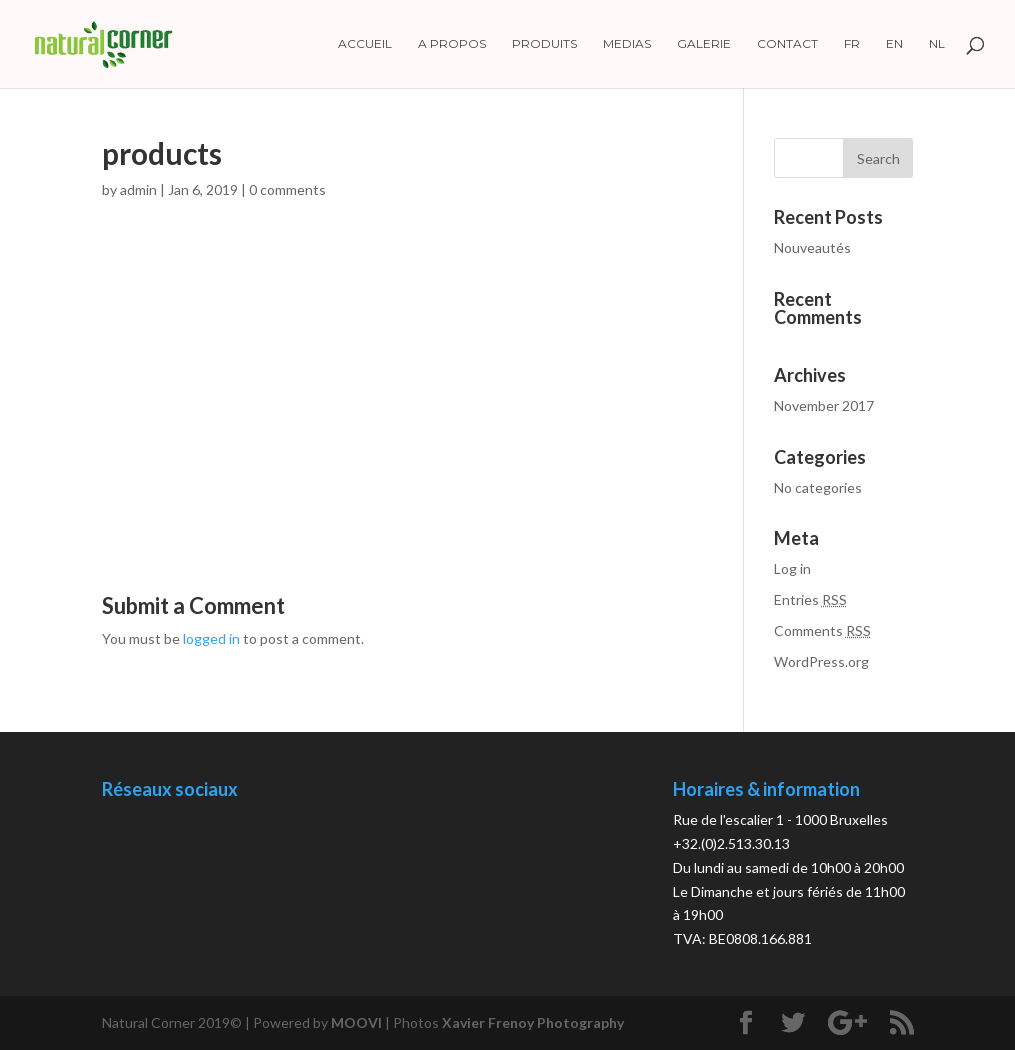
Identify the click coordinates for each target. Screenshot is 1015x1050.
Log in (792, 568)
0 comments (287, 189)
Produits (544, 44)
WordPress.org (821, 661)
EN (894, 44)
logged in (211, 638)
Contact (787, 44)
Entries (810, 599)
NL (937, 44)
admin (138, 189)
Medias (627, 44)
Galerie (704, 44)
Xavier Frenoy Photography (533, 1022)
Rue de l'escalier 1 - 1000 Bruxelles (780, 819)
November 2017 (824, 405)
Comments (822, 630)
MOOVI (356, 1022)
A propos (452, 44)
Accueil (365, 44)
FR (852, 44)
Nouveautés (812, 247)
